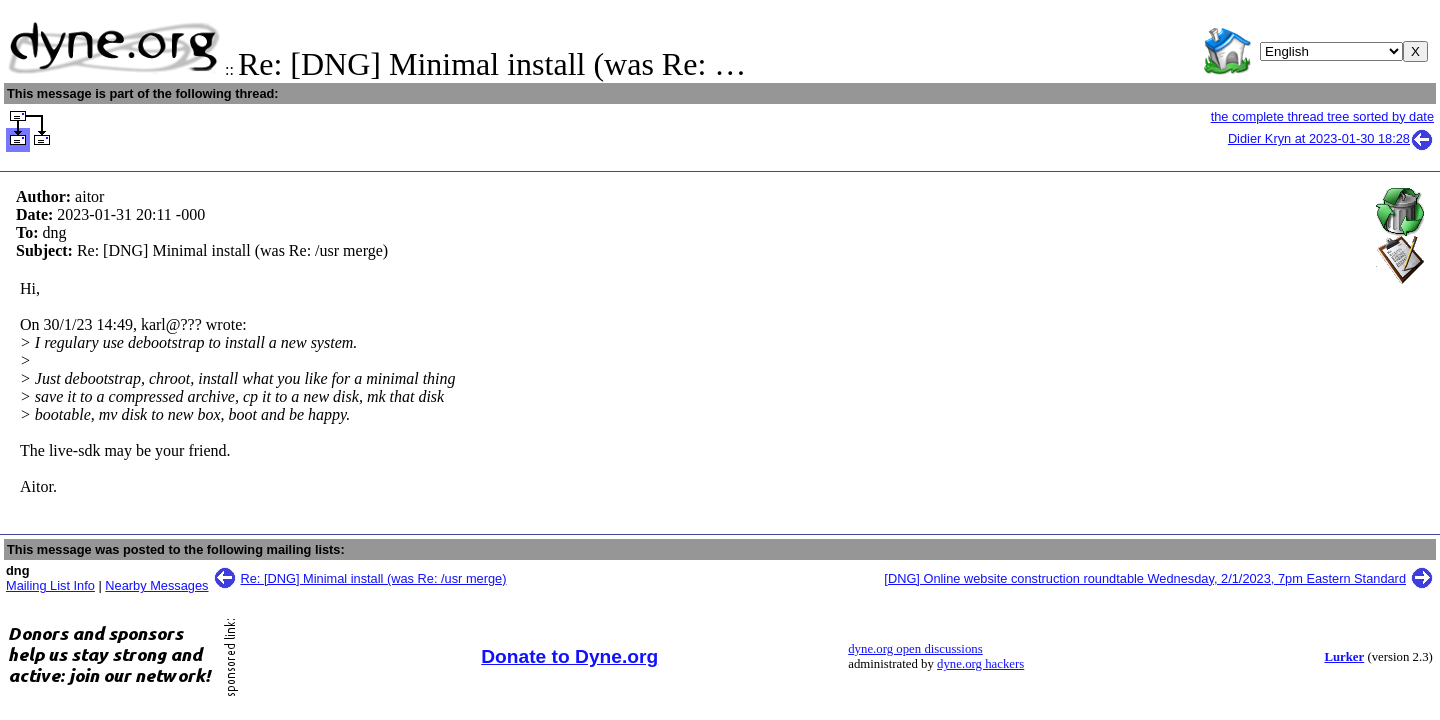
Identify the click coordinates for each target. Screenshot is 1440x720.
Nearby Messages (156, 585)
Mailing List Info (50, 585)
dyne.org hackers (980, 664)
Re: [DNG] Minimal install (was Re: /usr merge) (374, 578)
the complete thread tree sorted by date (1322, 116)
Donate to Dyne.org (569, 656)
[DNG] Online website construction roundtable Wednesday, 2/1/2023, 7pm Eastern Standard (1145, 578)
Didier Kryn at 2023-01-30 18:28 (1331, 138)
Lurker (1344, 657)
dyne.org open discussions (915, 649)
